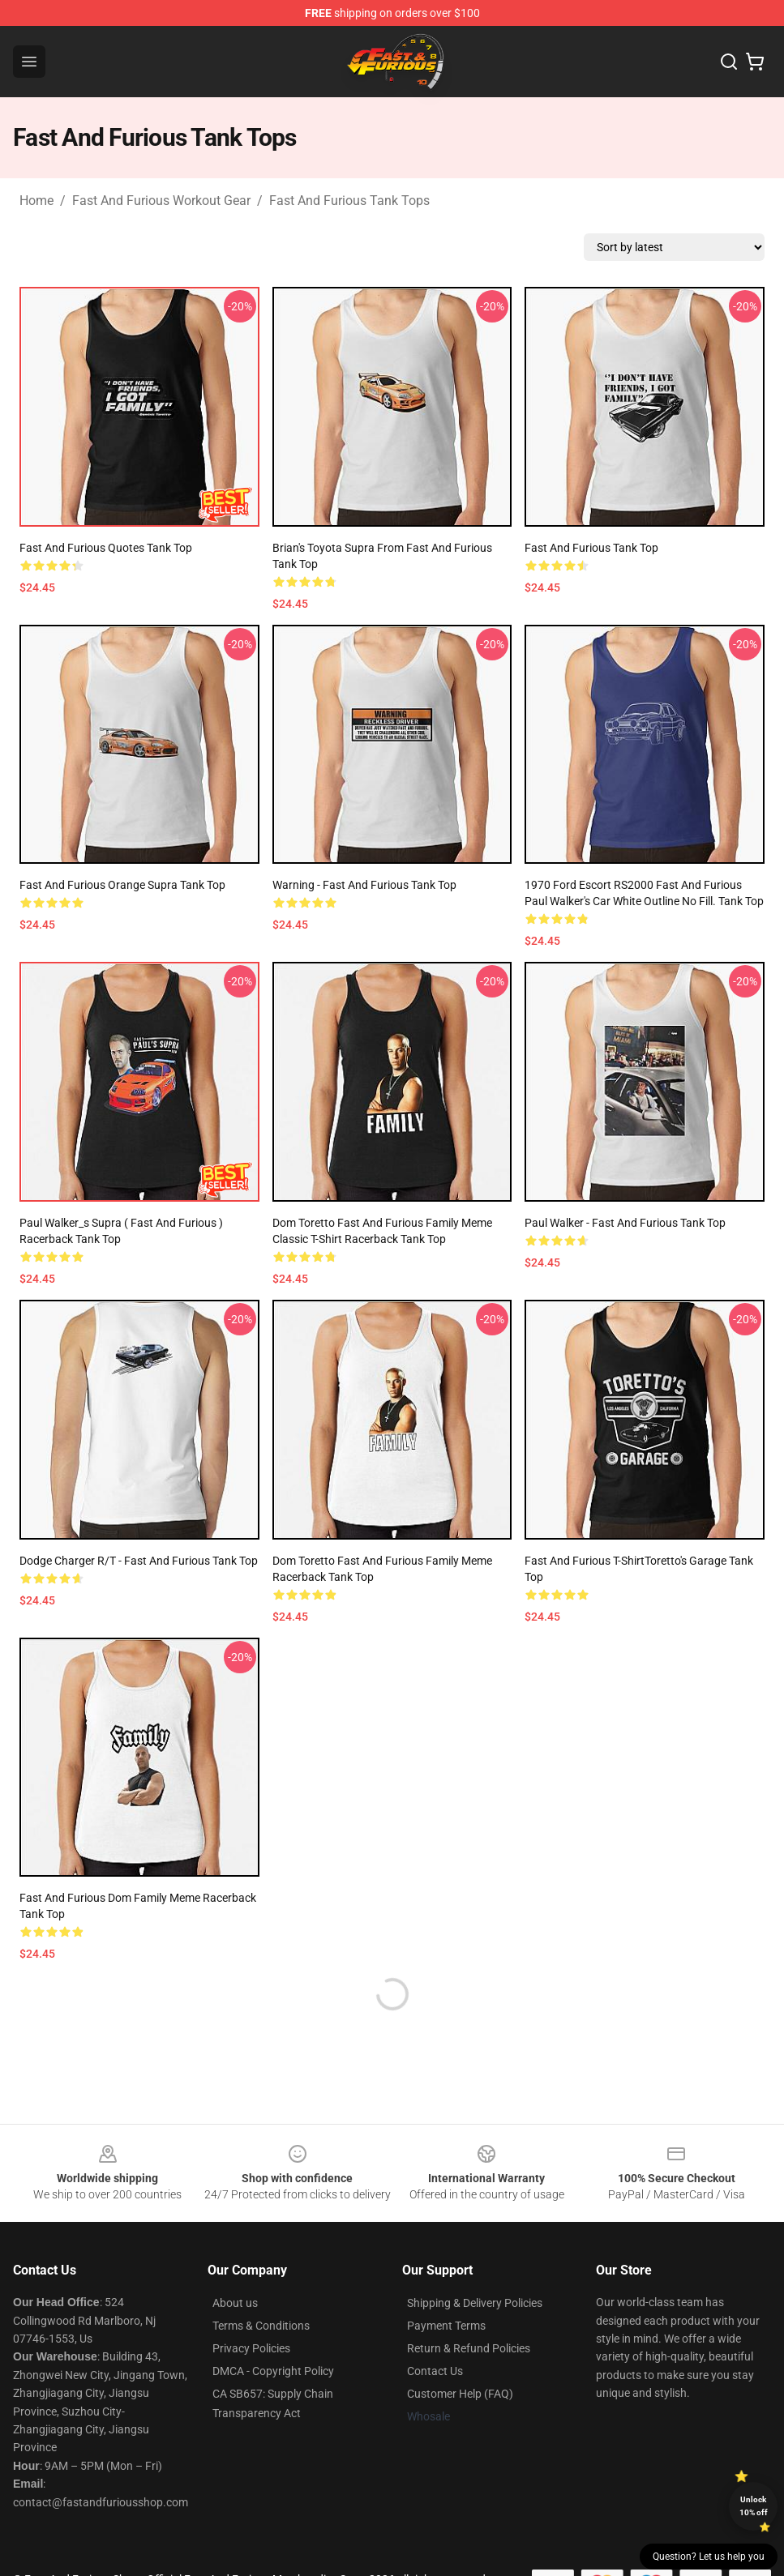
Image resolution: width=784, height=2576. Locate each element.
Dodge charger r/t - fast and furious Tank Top (138, 1560)
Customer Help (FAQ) (460, 2393)
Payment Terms (446, 2325)
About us (235, 2302)
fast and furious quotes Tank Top (105, 547)
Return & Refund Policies (468, 2348)
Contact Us (435, 2371)
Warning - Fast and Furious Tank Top (364, 884)
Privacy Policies (251, 2348)
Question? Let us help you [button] (709, 2556)
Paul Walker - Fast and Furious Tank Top (625, 1222)
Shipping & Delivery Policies (474, 2302)
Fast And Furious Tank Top (591, 547)
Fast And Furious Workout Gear (161, 200)
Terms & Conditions (261, 2325)
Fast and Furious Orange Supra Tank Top (122, 884)
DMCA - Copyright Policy (273, 2371)
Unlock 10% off (753, 2506)
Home (36, 200)
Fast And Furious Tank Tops (349, 200)
